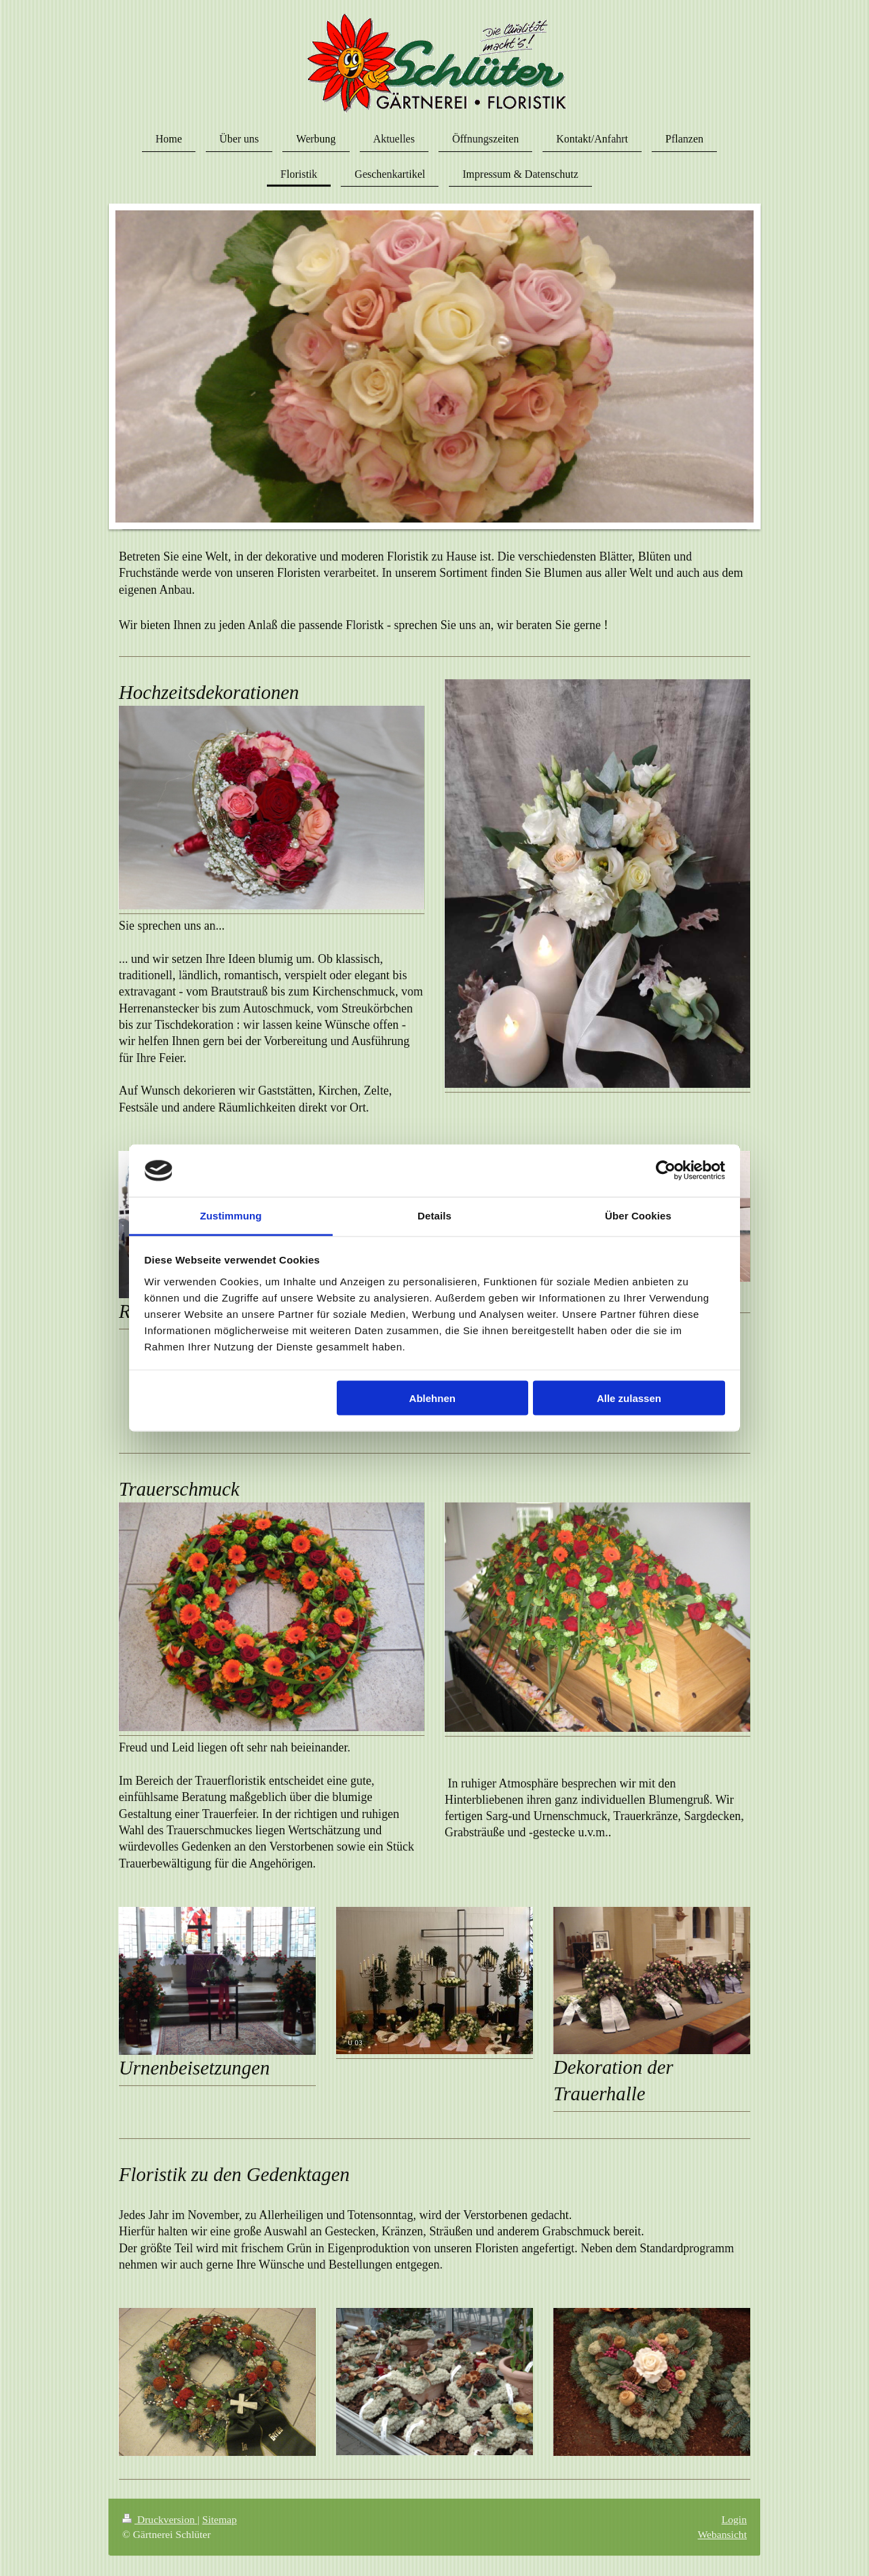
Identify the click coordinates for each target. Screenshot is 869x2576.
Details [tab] (434, 1215)
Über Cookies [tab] (638, 1215)
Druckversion (160, 2519)
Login (734, 2519)
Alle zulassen (629, 1398)
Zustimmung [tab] (231, 1215)
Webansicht (722, 2534)
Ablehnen (432, 1398)
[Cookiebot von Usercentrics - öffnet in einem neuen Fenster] (665, 1170)
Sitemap (219, 2519)
